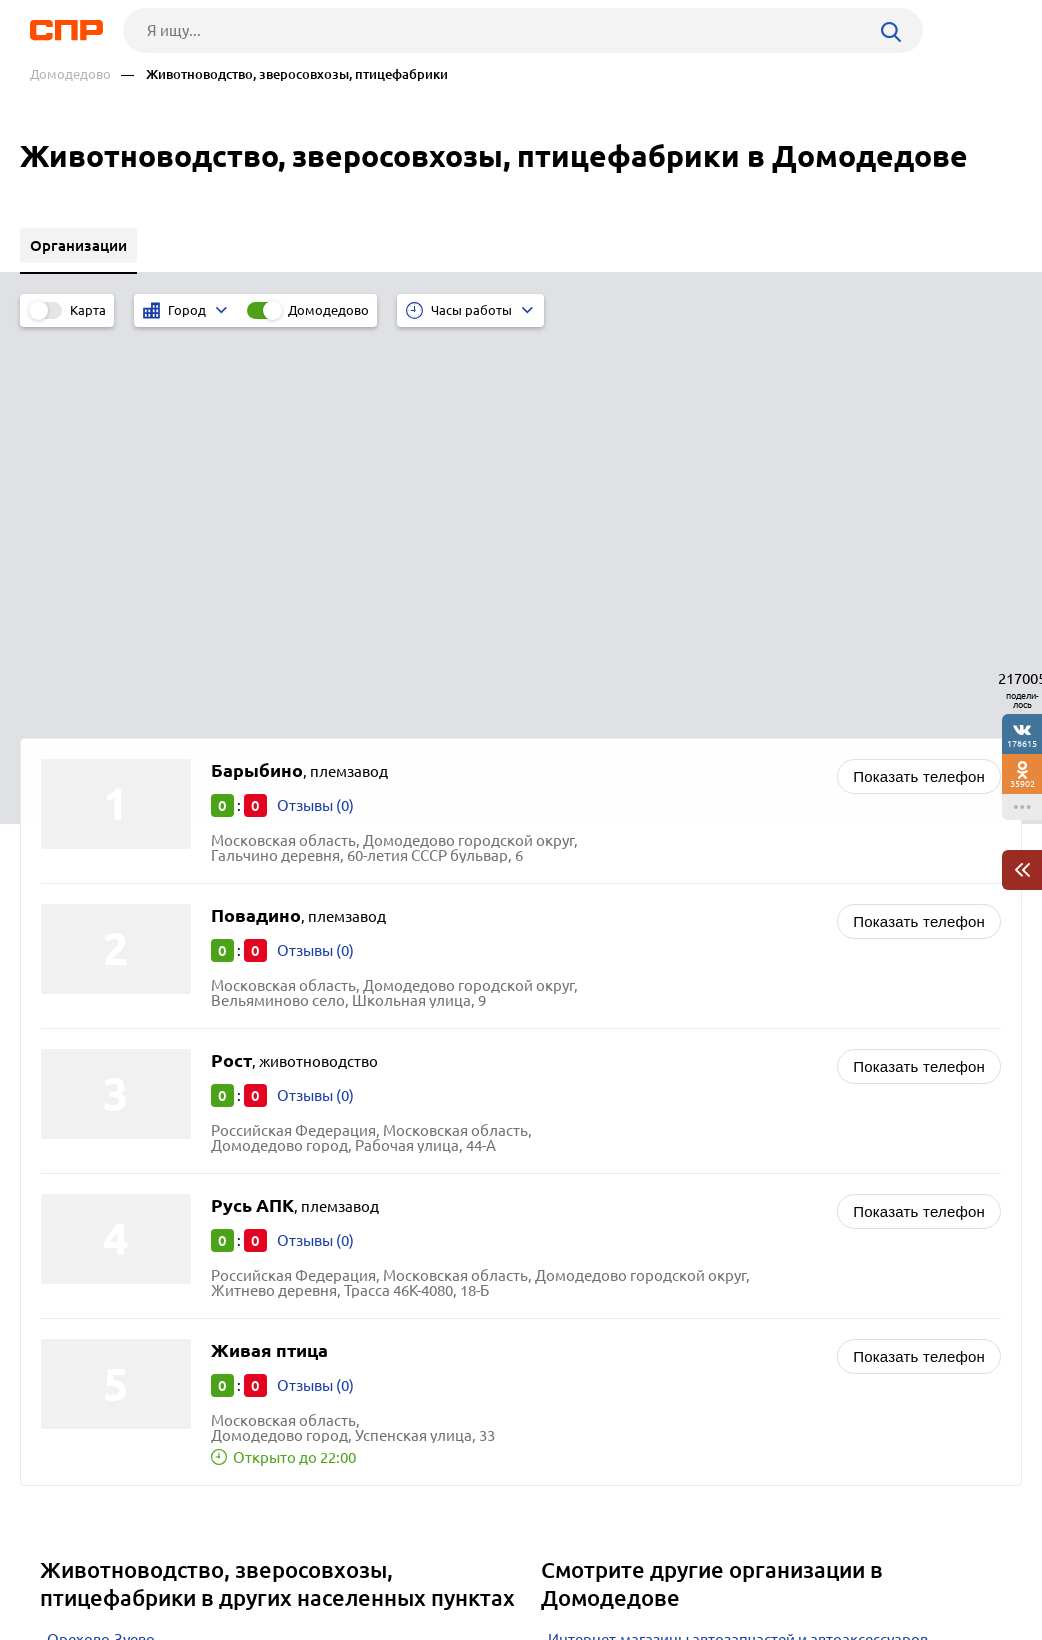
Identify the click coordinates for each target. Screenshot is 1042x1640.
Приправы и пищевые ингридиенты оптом (698, 1345)
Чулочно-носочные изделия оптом (670, 1320)
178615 (1022, 743)
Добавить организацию (935, 1565)
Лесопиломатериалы (623, 1270)
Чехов (68, 1270)
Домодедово (70, 74)
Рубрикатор (55, 1566)
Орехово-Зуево (101, 1245)
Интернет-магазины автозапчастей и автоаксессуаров (738, 1245)
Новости (179, 1566)
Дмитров (79, 1295)
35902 (1022, 783)
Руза (62, 1345)
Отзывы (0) (315, 411)
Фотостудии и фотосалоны (643, 1295)
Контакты (466, 1566)
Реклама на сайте (320, 1566)
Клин (65, 1320)
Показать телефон (919, 382)
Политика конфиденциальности (286, 1624)
